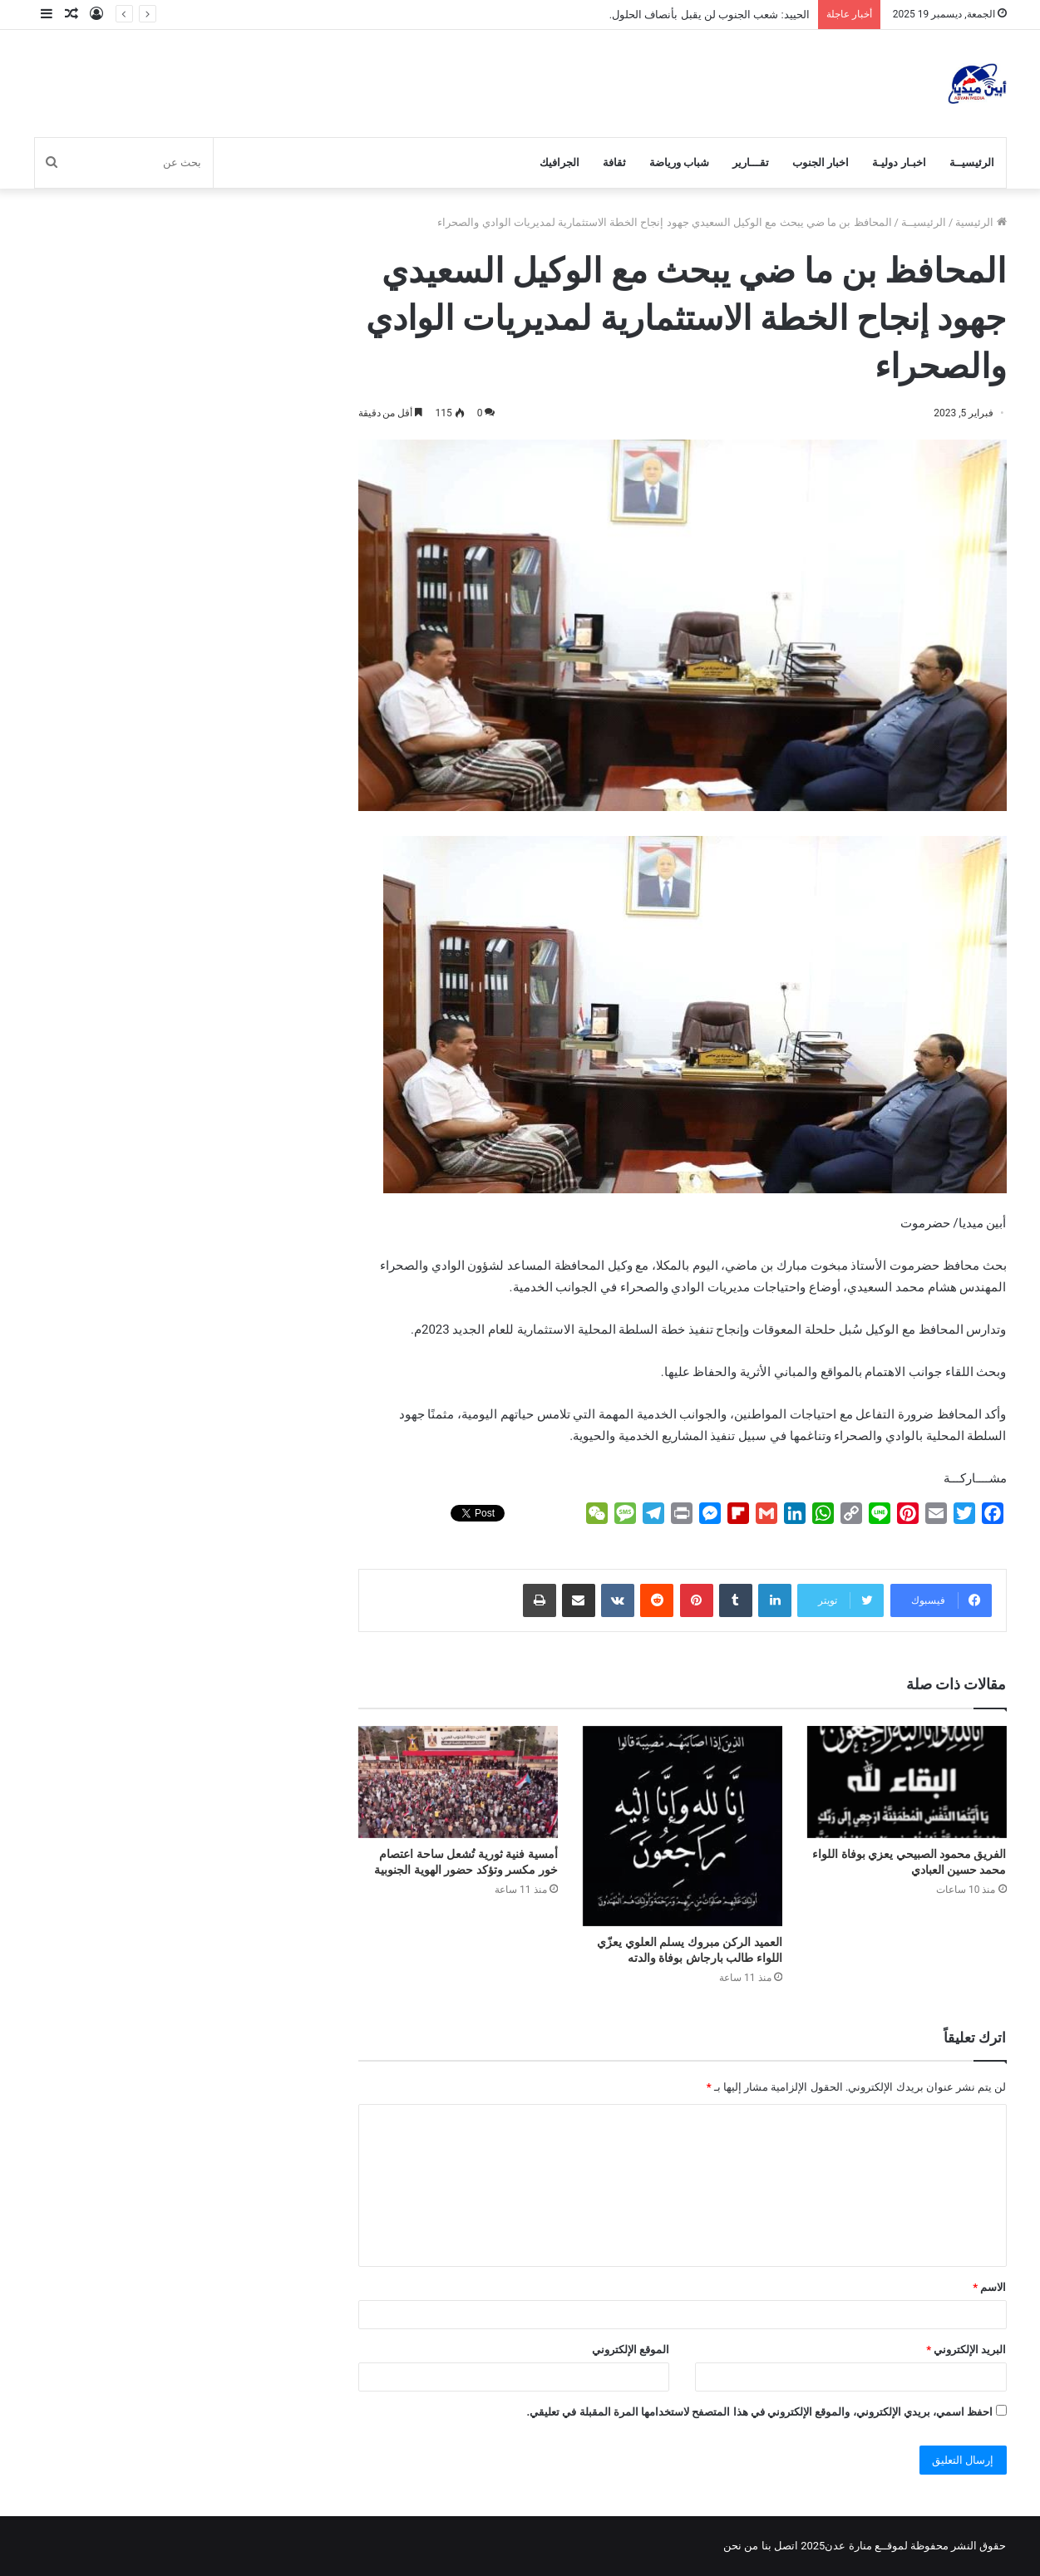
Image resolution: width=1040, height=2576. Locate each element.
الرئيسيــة (971, 162)
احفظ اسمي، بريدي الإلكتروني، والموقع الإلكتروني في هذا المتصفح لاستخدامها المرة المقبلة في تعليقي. (759, 2412)
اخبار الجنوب (820, 162)
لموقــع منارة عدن (866, 2545)
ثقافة (614, 162)
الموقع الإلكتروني (630, 2349)
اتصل (786, 2545)
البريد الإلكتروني (966, 2349)
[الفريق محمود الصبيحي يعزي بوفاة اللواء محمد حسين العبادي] (907, 1782)
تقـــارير (750, 162)
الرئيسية (980, 222)
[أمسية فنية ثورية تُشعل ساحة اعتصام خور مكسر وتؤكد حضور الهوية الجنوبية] (458, 1782)
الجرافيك (559, 162)
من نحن (740, 2545)
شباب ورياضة (679, 162)
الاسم (989, 2287)
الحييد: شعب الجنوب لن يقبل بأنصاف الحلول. (709, 14)
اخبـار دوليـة (898, 162)
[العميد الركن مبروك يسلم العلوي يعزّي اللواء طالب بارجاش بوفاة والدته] (682, 1826)
